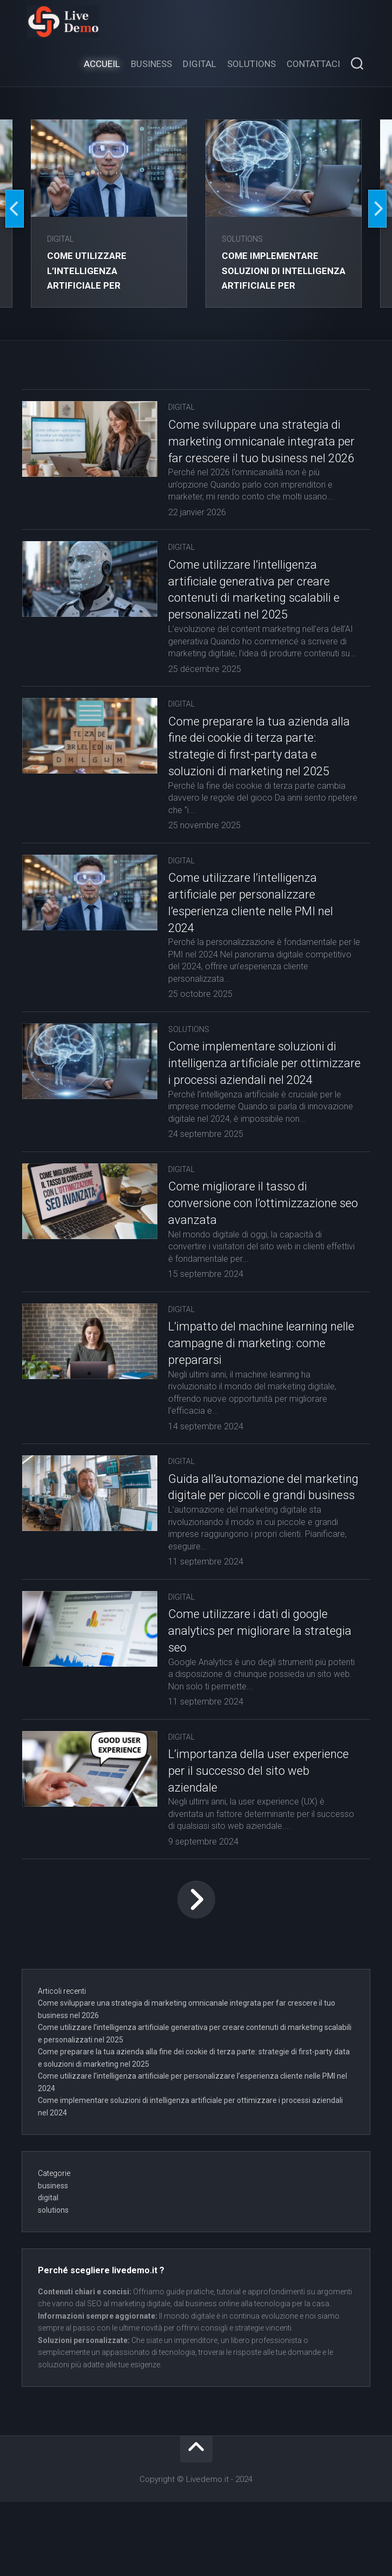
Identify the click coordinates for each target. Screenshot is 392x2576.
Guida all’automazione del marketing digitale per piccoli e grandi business (247, 1552)
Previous (14, 209)
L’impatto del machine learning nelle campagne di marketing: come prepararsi (248, 1401)
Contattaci (313, 63)
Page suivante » (196, 1974)
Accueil (102, 63)
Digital (199, 63)
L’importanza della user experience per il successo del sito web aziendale (255, 1844)
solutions (243, 239)
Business (151, 63)
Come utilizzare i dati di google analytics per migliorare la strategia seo (248, 1705)
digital (62, 239)
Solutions (251, 63)
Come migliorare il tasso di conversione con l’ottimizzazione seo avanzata (252, 1260)
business (53, 2259)
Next (377, 209)
